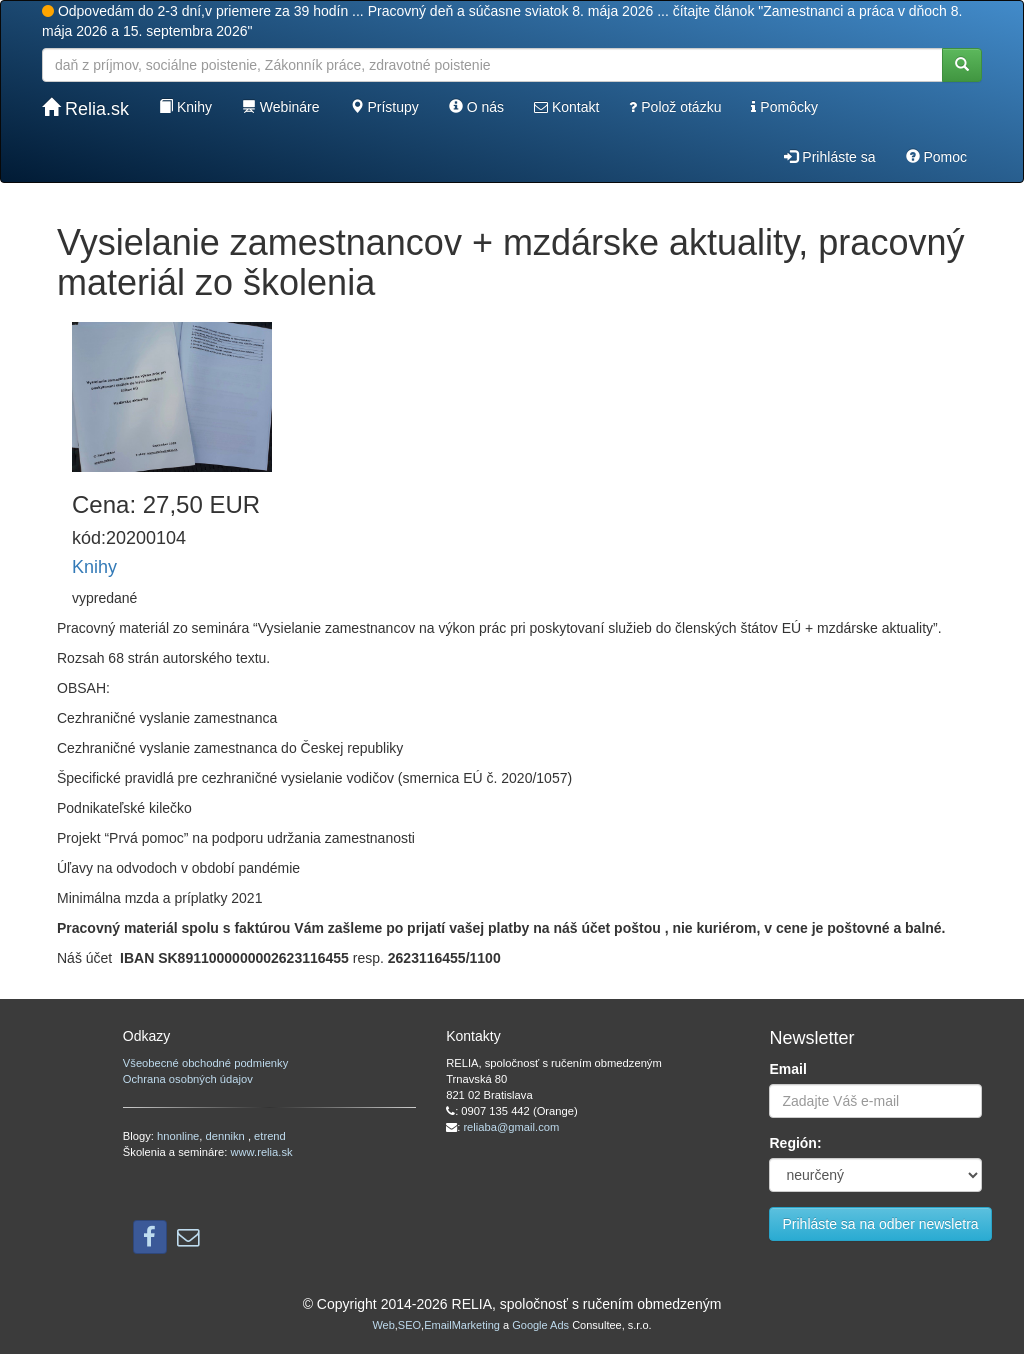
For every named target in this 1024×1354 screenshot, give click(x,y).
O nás (476, 107)
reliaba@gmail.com (511, 1127)
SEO (409, 1325)
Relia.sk (85, 108)
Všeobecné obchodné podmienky (205, 1063)
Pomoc (936, 157)
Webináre (281, 107)
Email (787, 1069)
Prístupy (384, 107)
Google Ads (540, 1325)
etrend (270, 1136)
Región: (795, 1143)
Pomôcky (784, 107)
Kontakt (566, 107)
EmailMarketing (462, 1325)
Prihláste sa (829, 157)
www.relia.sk (261, 1152)
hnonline (178, 1136)
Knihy (185, 107)
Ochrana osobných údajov (188, 1079)
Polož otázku (675, 107)
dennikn (227, 1136)
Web (383, 1325)
